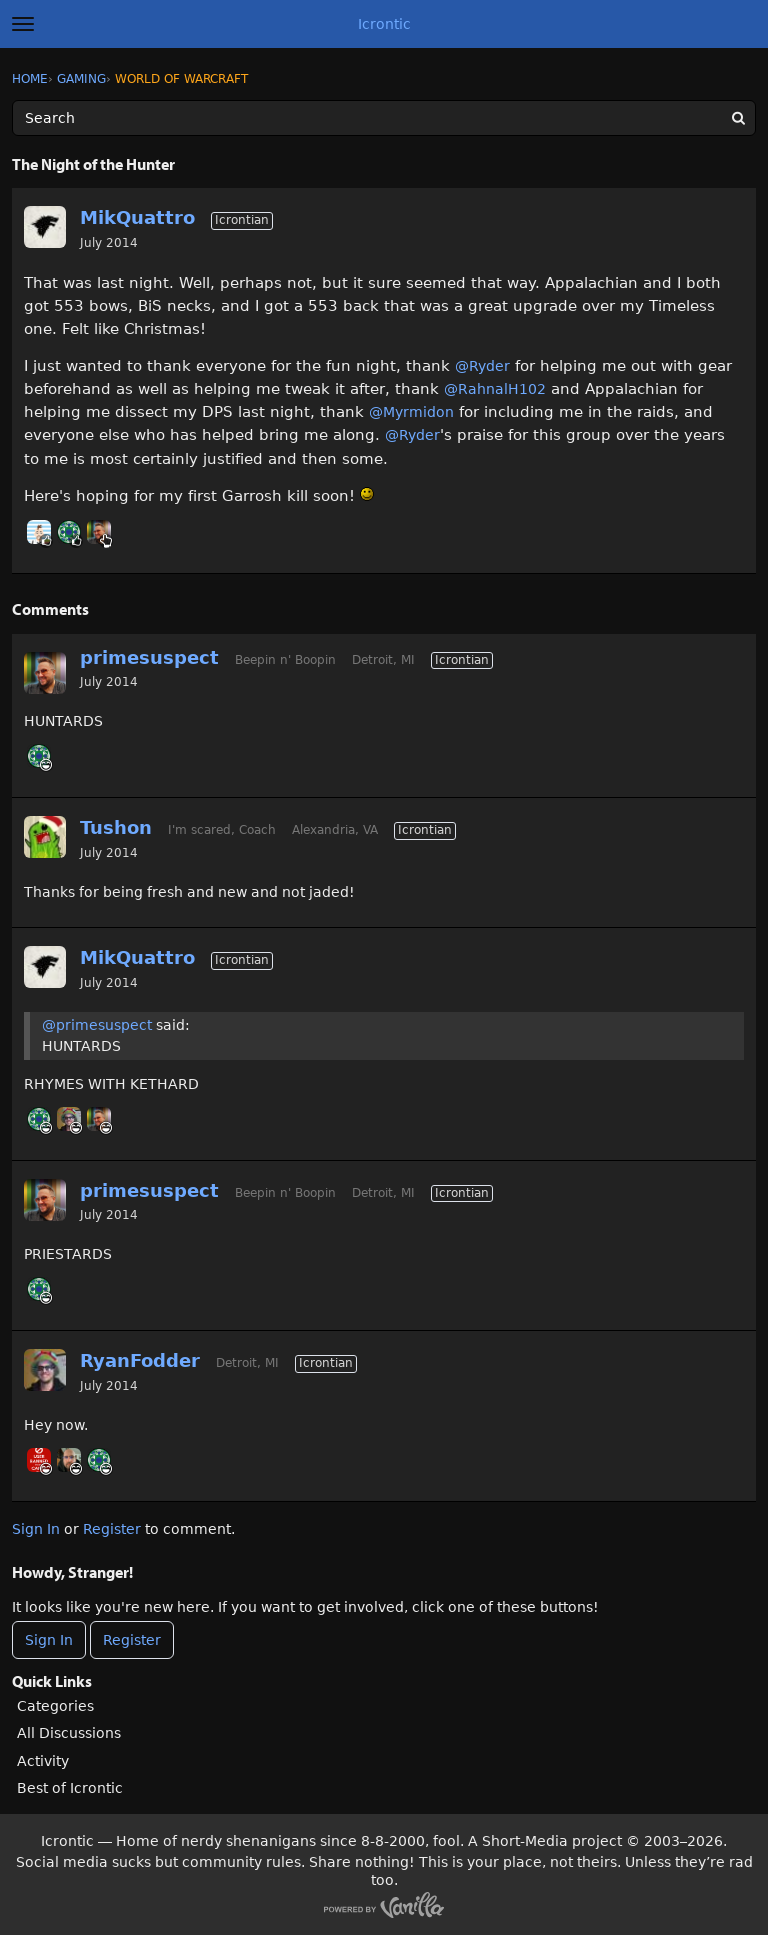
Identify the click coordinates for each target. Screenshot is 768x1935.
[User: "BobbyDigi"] (39, 532)
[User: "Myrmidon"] (39, 1460)
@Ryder (412, 435)
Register (112, 1529)
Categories (55, 1706)
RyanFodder (140, 1360)
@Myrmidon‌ (411, 412)
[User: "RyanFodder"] (69, 1119)
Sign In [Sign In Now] (49, 1640)
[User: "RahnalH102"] (69, 532)
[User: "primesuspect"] (99, 532)
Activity (43, 1761)
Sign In (36, 1529)
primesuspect (149, 657)
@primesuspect (97, 1025)
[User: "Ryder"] (69, 1460)
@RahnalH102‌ (495, 389)
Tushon (116, 827)
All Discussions (69, 1733)
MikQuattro (137, 217)
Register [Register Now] (132, 1640)
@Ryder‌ (482, 366)
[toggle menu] (23, 24)
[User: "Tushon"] (45, 837)
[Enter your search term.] (384, 118)
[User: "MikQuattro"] (45, 227)
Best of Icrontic (70, 1788)
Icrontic (384, 24)
